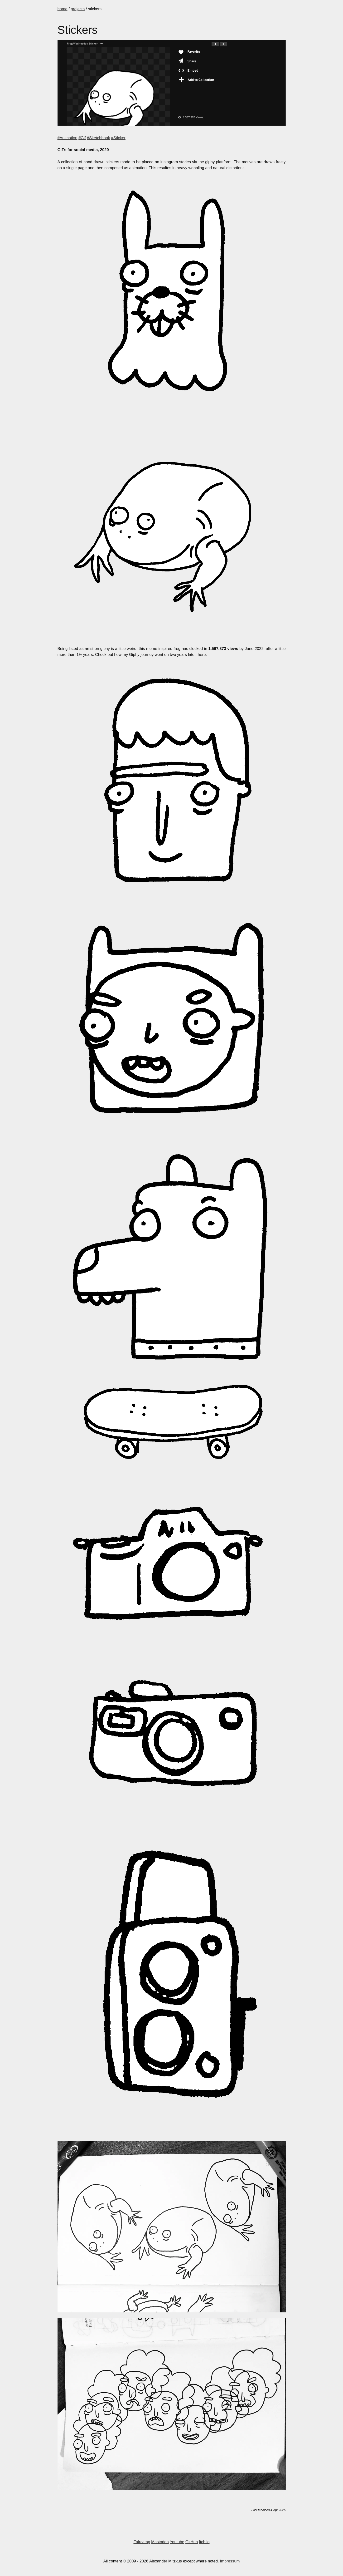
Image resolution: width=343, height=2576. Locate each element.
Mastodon (160, 2542)
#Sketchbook (98, 138)
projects (78, 9)
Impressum (230, 2561)
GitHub (191, 2542)
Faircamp (141, 2542)
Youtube (177, 2542)
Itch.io (204, 2542)
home (63, 9)
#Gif (82, 138)
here (202, 654)
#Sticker (118, 138)
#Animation (67, 138)
